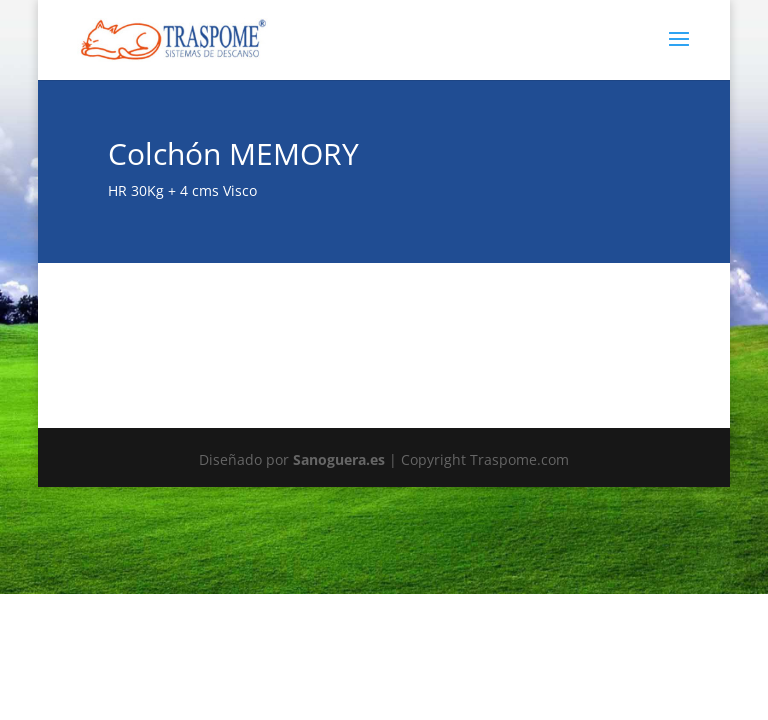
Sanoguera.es (339, 459)
